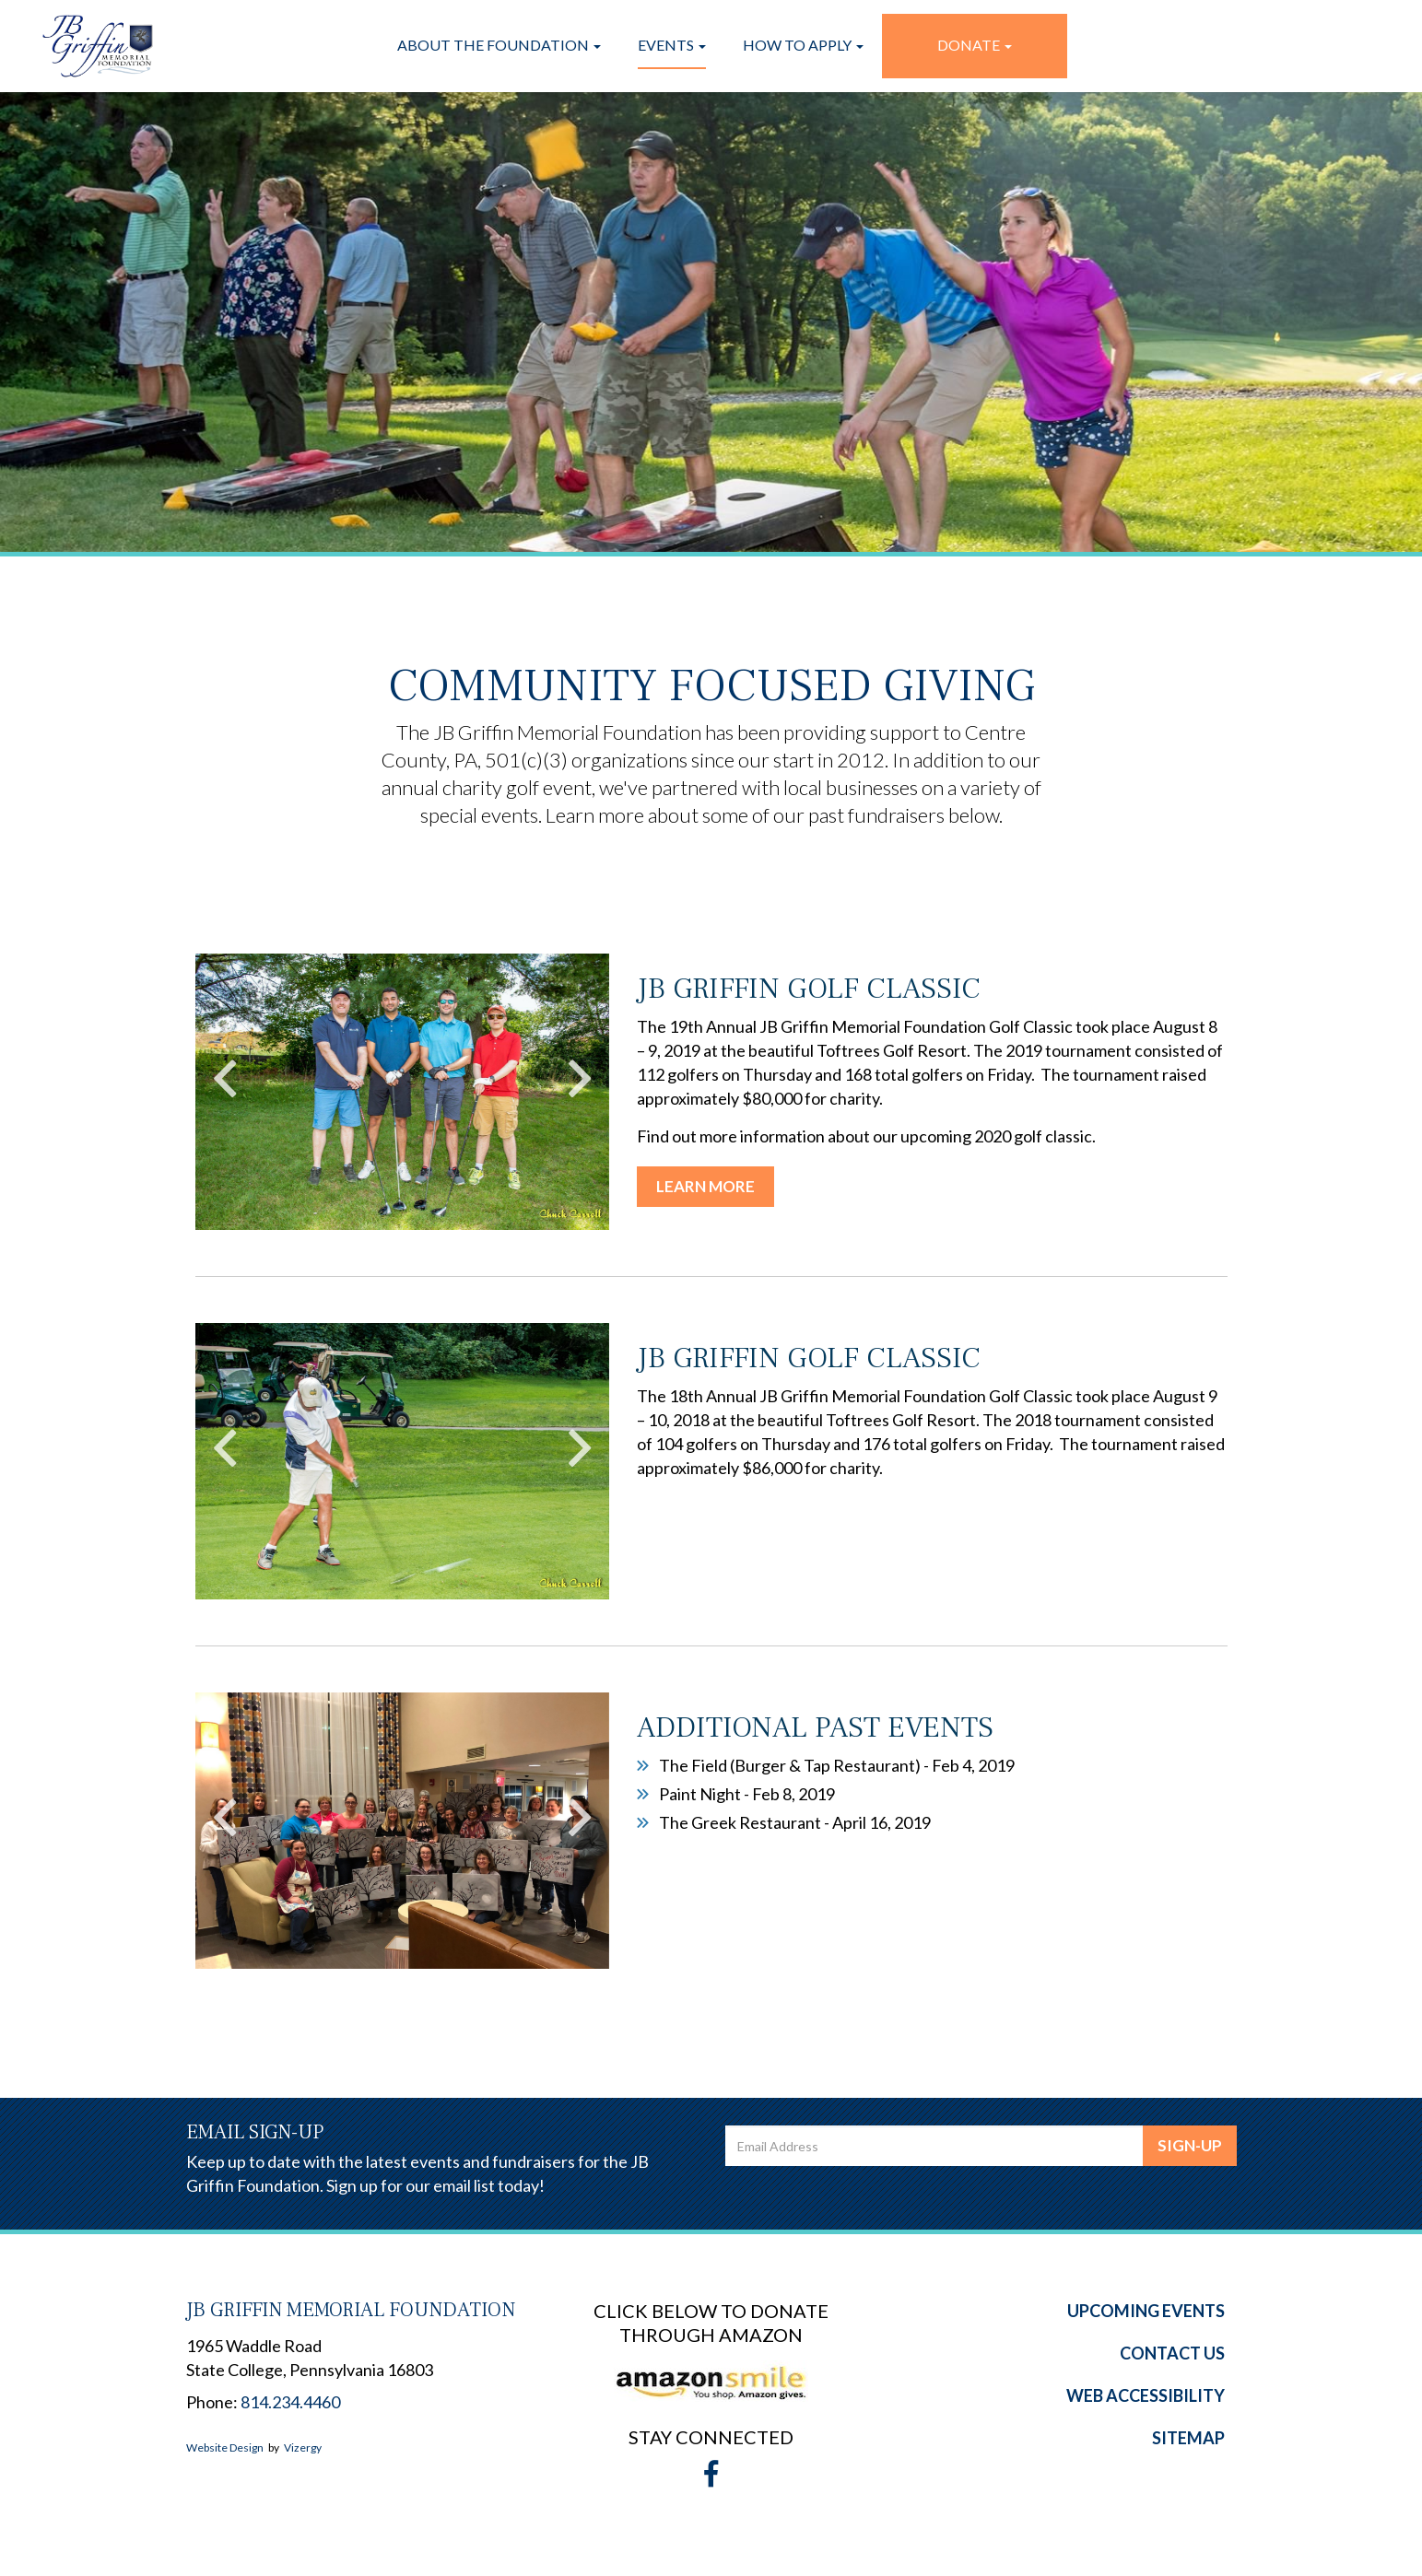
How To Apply (803, 44)
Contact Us (1172, 2353)
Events (672, 44)
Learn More (705, 1186)
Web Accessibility (1145, 2395)
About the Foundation (499, 44)
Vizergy (303, 2447)
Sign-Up (1190, 2145)
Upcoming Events (1146, 2311)
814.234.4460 (290, 2402)
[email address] (934, 2145)
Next (580, 1078)
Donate (974, 44)
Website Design (225, 2447)
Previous (225, 1078)
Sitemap (1188, 2438)
